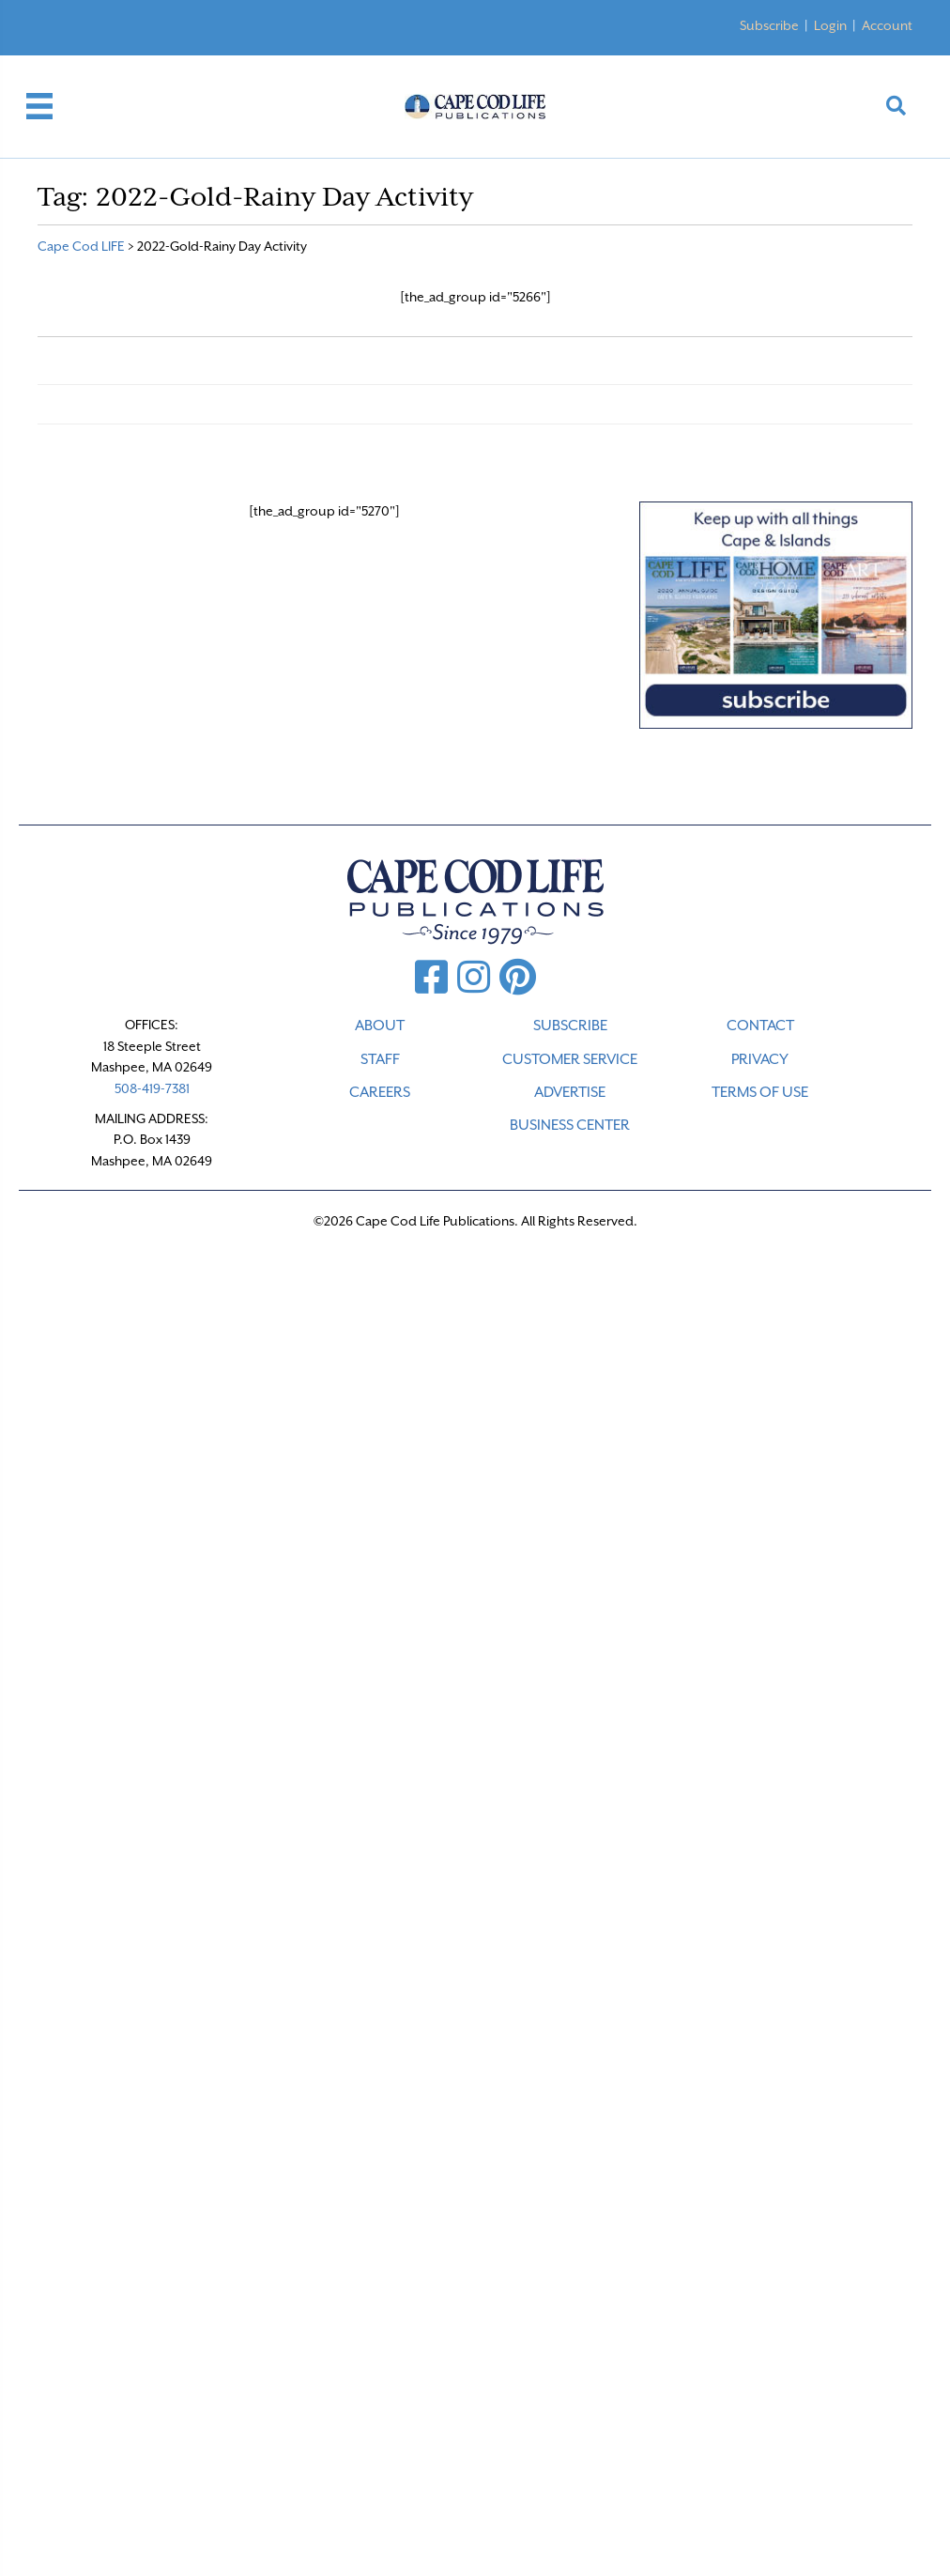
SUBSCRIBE (570, 1025)
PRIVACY (760, 1059)
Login (830, 25)
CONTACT (760, 1025)
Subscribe (769, 25)
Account (887, 25)
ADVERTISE (569, 1092)
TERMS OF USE (760, 1092)
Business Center (570, 1125)
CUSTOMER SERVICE (569, 1059)
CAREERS (379, 1092)
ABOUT (380, 1025)
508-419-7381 (152, 1088)
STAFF (380, 1059)
